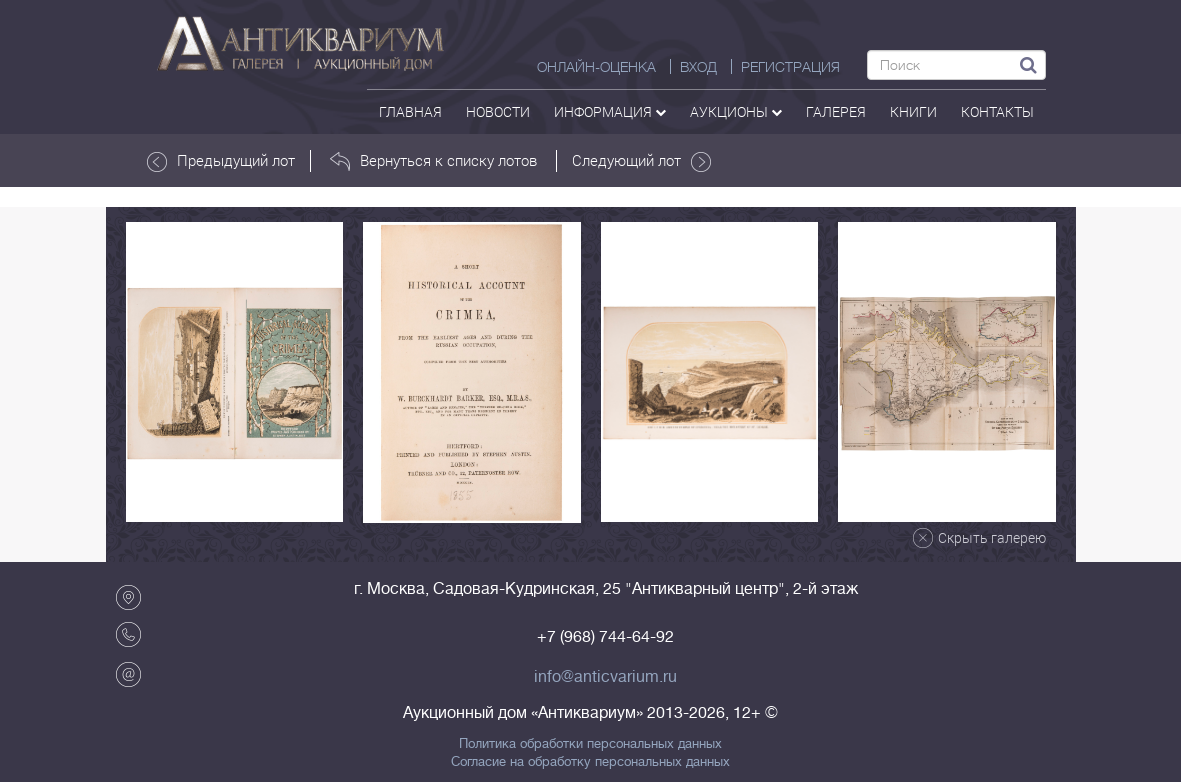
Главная (410, 111)
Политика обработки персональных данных (590, 744)
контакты (997, 111)
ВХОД (698, 67)
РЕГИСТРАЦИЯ (790, 67)
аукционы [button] (736, 111)
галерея (836, 111)
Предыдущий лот (221, 161)
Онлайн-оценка (596, 67)
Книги (913, 111)
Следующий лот (641, 161)
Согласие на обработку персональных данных (590, 762)
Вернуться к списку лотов (433, 161)
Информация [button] (610, 111)
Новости (498, 111)
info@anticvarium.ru (605, 677)
